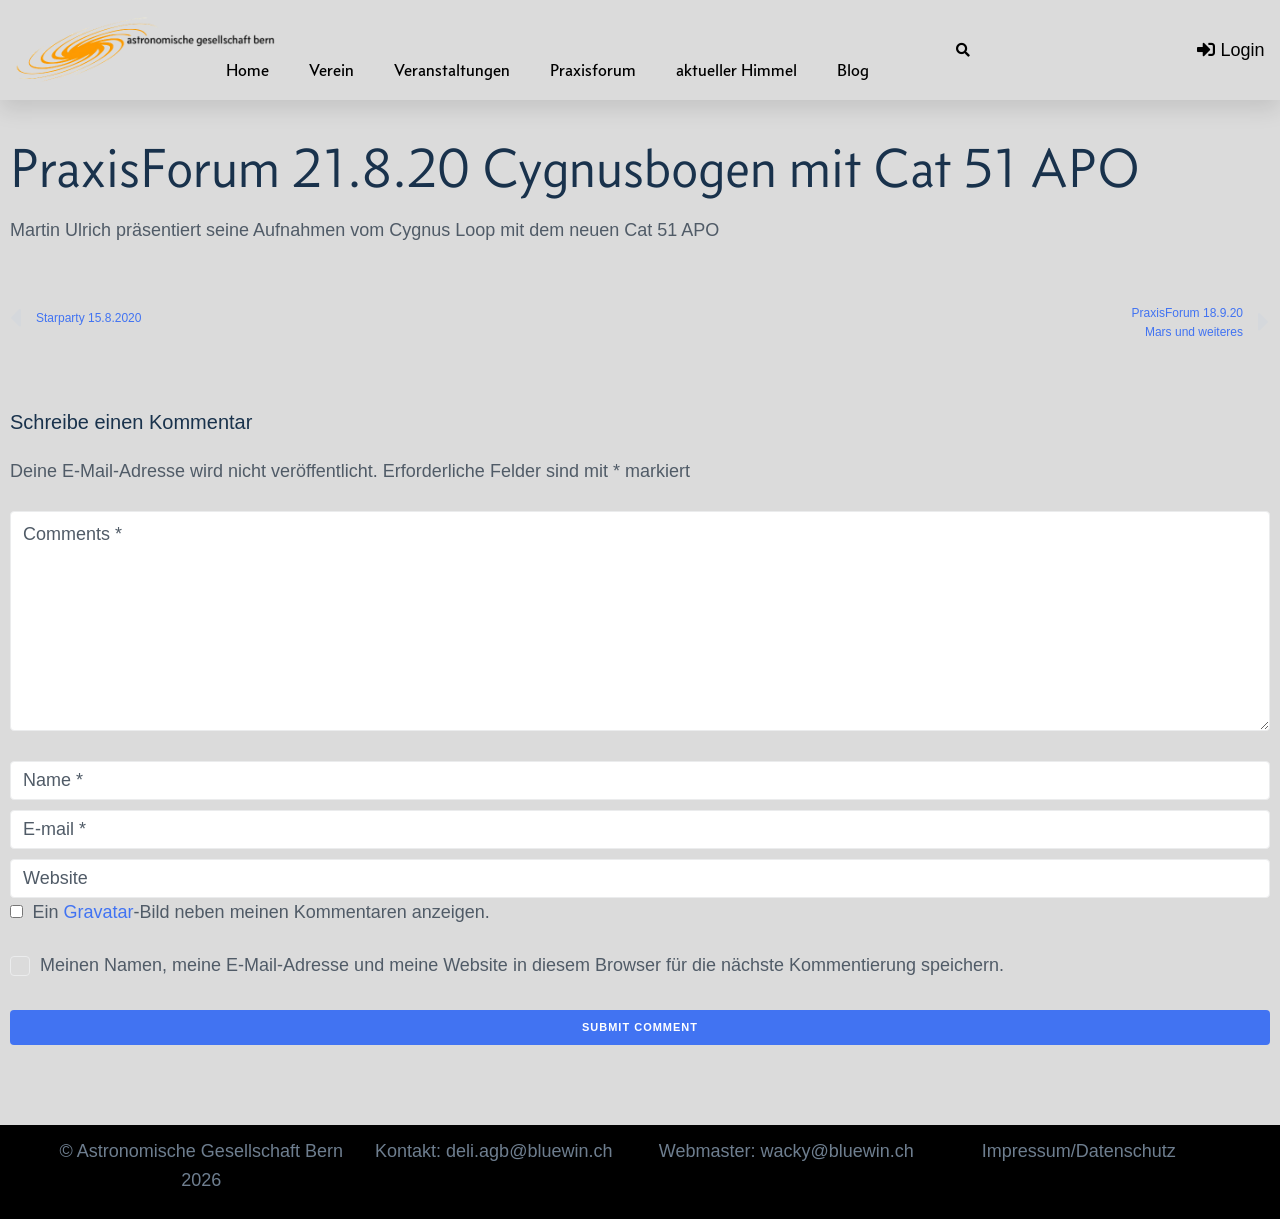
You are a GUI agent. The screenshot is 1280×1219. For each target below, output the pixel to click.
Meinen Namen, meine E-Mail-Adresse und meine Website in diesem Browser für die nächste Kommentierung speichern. (522, 965)
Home (247, 70)
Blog (853, 70)
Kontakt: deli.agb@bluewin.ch (493, 1151)
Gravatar (99, 912)
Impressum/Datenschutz (1079, 1151)
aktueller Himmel (736, 70)
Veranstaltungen (452, 70)
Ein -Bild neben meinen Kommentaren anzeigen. (261, 912)
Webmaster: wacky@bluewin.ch (786, 1151)
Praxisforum (593, 70)
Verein (331, 70)
